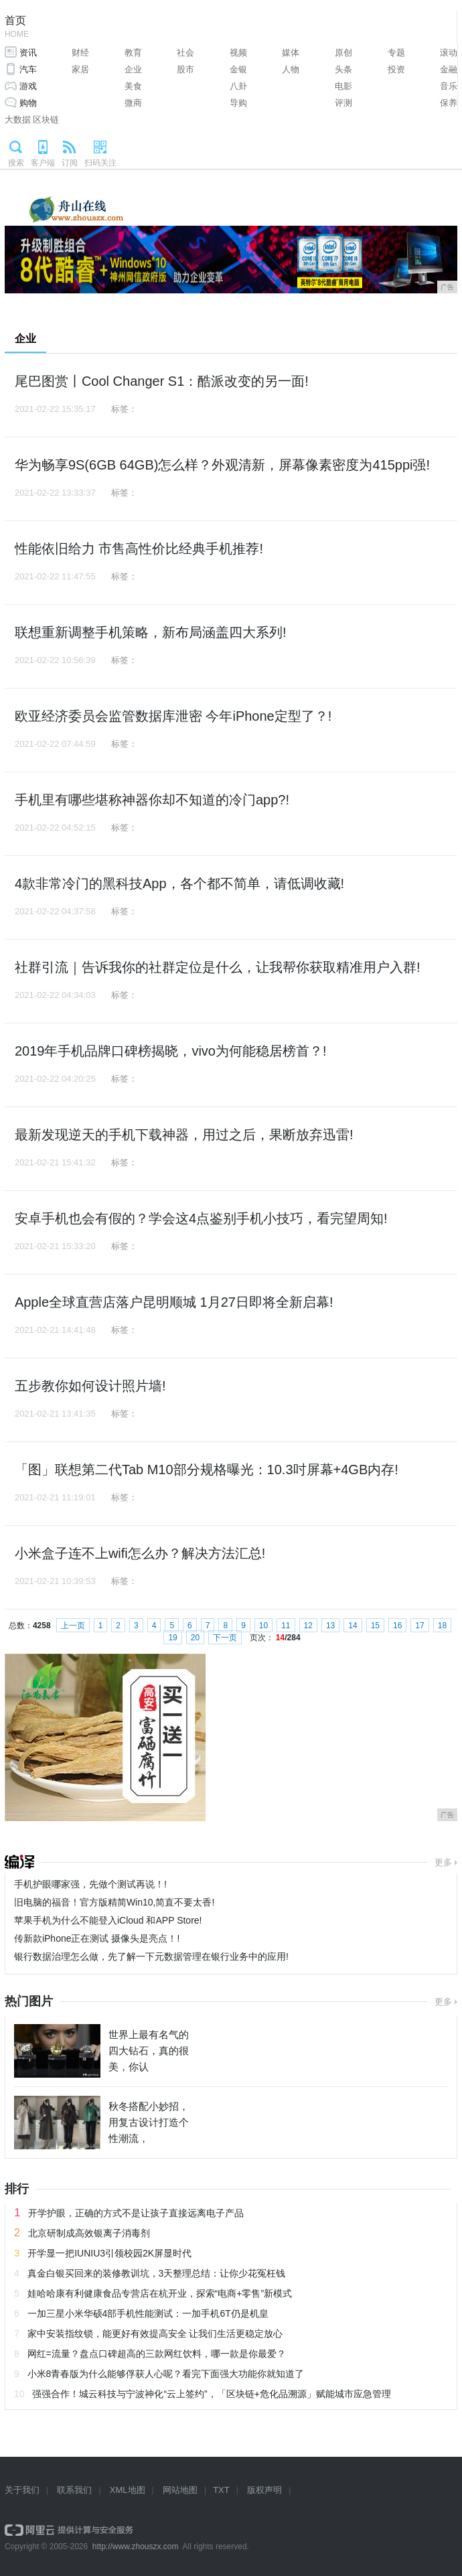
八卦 (238, 86)
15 (375, 1625)
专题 (396, 53)
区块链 (46, 120)
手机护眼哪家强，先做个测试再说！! (90, 1884)
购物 (28, 103)
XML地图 (127, 2490)
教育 (133, 53)
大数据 (18, 120)
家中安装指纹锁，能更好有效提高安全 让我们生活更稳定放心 (155, 2333)
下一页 (225, 1637)
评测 (343, 103)
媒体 (290, 53)
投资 (396, 69)
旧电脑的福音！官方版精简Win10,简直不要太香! (114, 1902)
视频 (238, 53)
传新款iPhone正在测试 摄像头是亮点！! (96, 1938)
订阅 (70, 162)
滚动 (448, 53)
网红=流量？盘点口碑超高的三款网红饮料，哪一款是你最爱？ (156, 2353)
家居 (80, 69)
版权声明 (264, 2490)
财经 (80, 53)
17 (419, 1625)
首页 (17, 28)
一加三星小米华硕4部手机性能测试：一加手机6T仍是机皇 (147, 2313)
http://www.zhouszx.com (135, 2546)
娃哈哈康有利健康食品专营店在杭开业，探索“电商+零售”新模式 (160, 2293)
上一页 (73, 1625)
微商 (133, 103)
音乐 (448, 86)
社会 (185, 53)
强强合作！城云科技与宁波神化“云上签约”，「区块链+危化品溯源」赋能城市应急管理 (211, 2393)
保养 (448, 103)
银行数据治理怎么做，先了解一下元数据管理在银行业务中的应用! (151, 1956)
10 (263, 1625)
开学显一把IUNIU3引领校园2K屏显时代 (109, 2253)
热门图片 (29, 2001)
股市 (185, 69)
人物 (290, 69)
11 (285, 1625)
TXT (221, 2490)
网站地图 (180, 2490)
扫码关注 (100, 162)
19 (172, 1637)
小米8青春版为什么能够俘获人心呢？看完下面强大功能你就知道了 (166, 2373)
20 (195, 1637)
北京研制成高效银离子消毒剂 (89, 2233)
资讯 (28, 53)
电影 (343, 86)
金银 (238, 69)
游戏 (28, 86)
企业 (133, 69)
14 (352, 1625)
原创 (343, 53)
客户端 (43, 162)
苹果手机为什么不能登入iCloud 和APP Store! (108, 1920)
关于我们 (22, 2490)
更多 (443, 1862)
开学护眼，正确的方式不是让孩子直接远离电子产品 (136, 2213)
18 (442, 1625)
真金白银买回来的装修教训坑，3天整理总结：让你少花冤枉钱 (156, 2273)
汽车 (28, 69)
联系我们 (74, 2490)
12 (308, 1625)
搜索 (16, 162)
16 (397, 1625)
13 (330, 1625)
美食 (133, 86)
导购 (238, 103)
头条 (343, 69)
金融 (448, 69)
